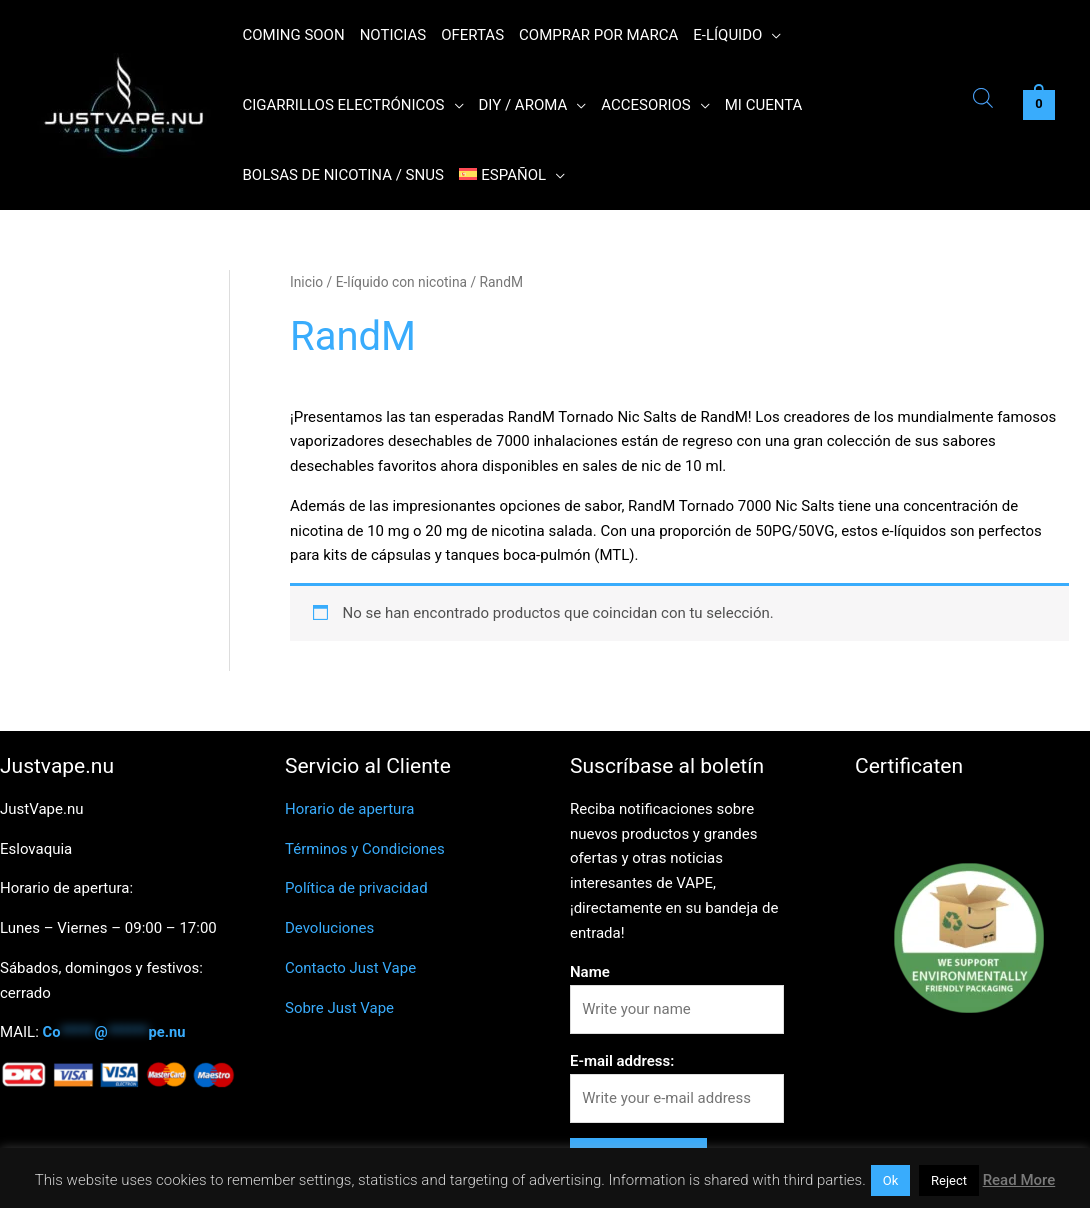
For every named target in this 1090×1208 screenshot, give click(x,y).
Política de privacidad (356, 888)
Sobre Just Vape (339, 1008)
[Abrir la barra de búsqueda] (983, 100)
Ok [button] (891, 1180)
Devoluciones (329, 928)
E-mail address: (622, 1061)
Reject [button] (949, 1180)
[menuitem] (511, 175)
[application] (771, 35)
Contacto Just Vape (350, 968)
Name (590, 972)
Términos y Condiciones (365, 849)
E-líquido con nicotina (402, 282)
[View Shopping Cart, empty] (1039, 105)
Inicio (306, 282)
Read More (1019, 1180)
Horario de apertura (349, 809)
